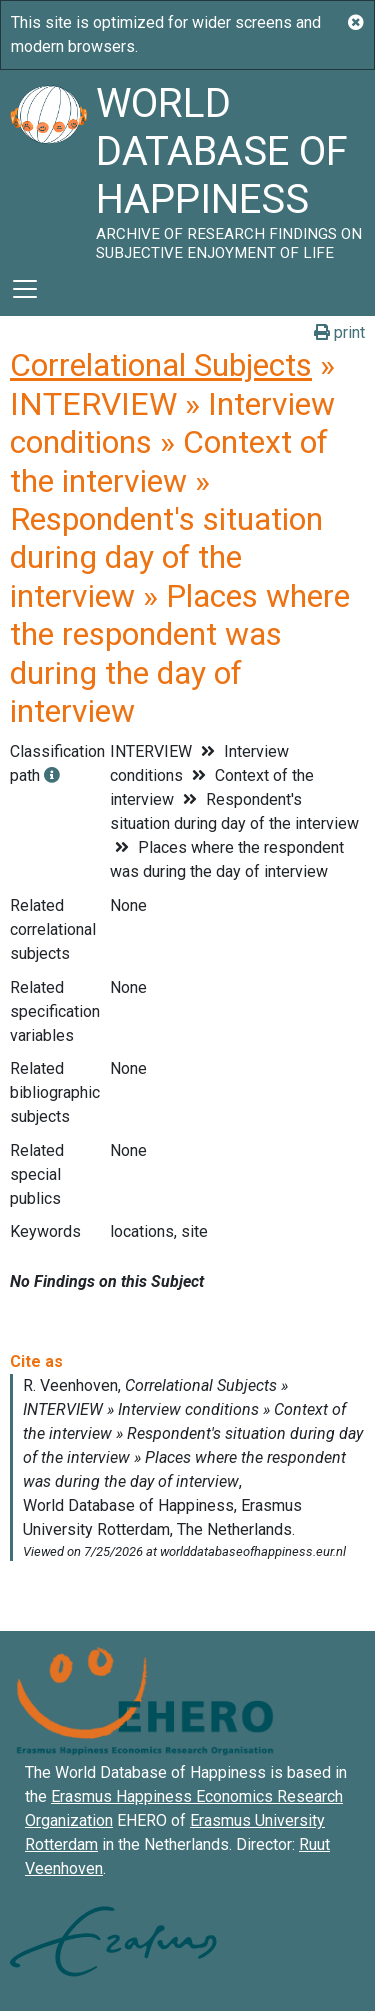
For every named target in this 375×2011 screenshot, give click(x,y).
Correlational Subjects (161, 365)
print (339, 332)
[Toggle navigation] (25, 289)
